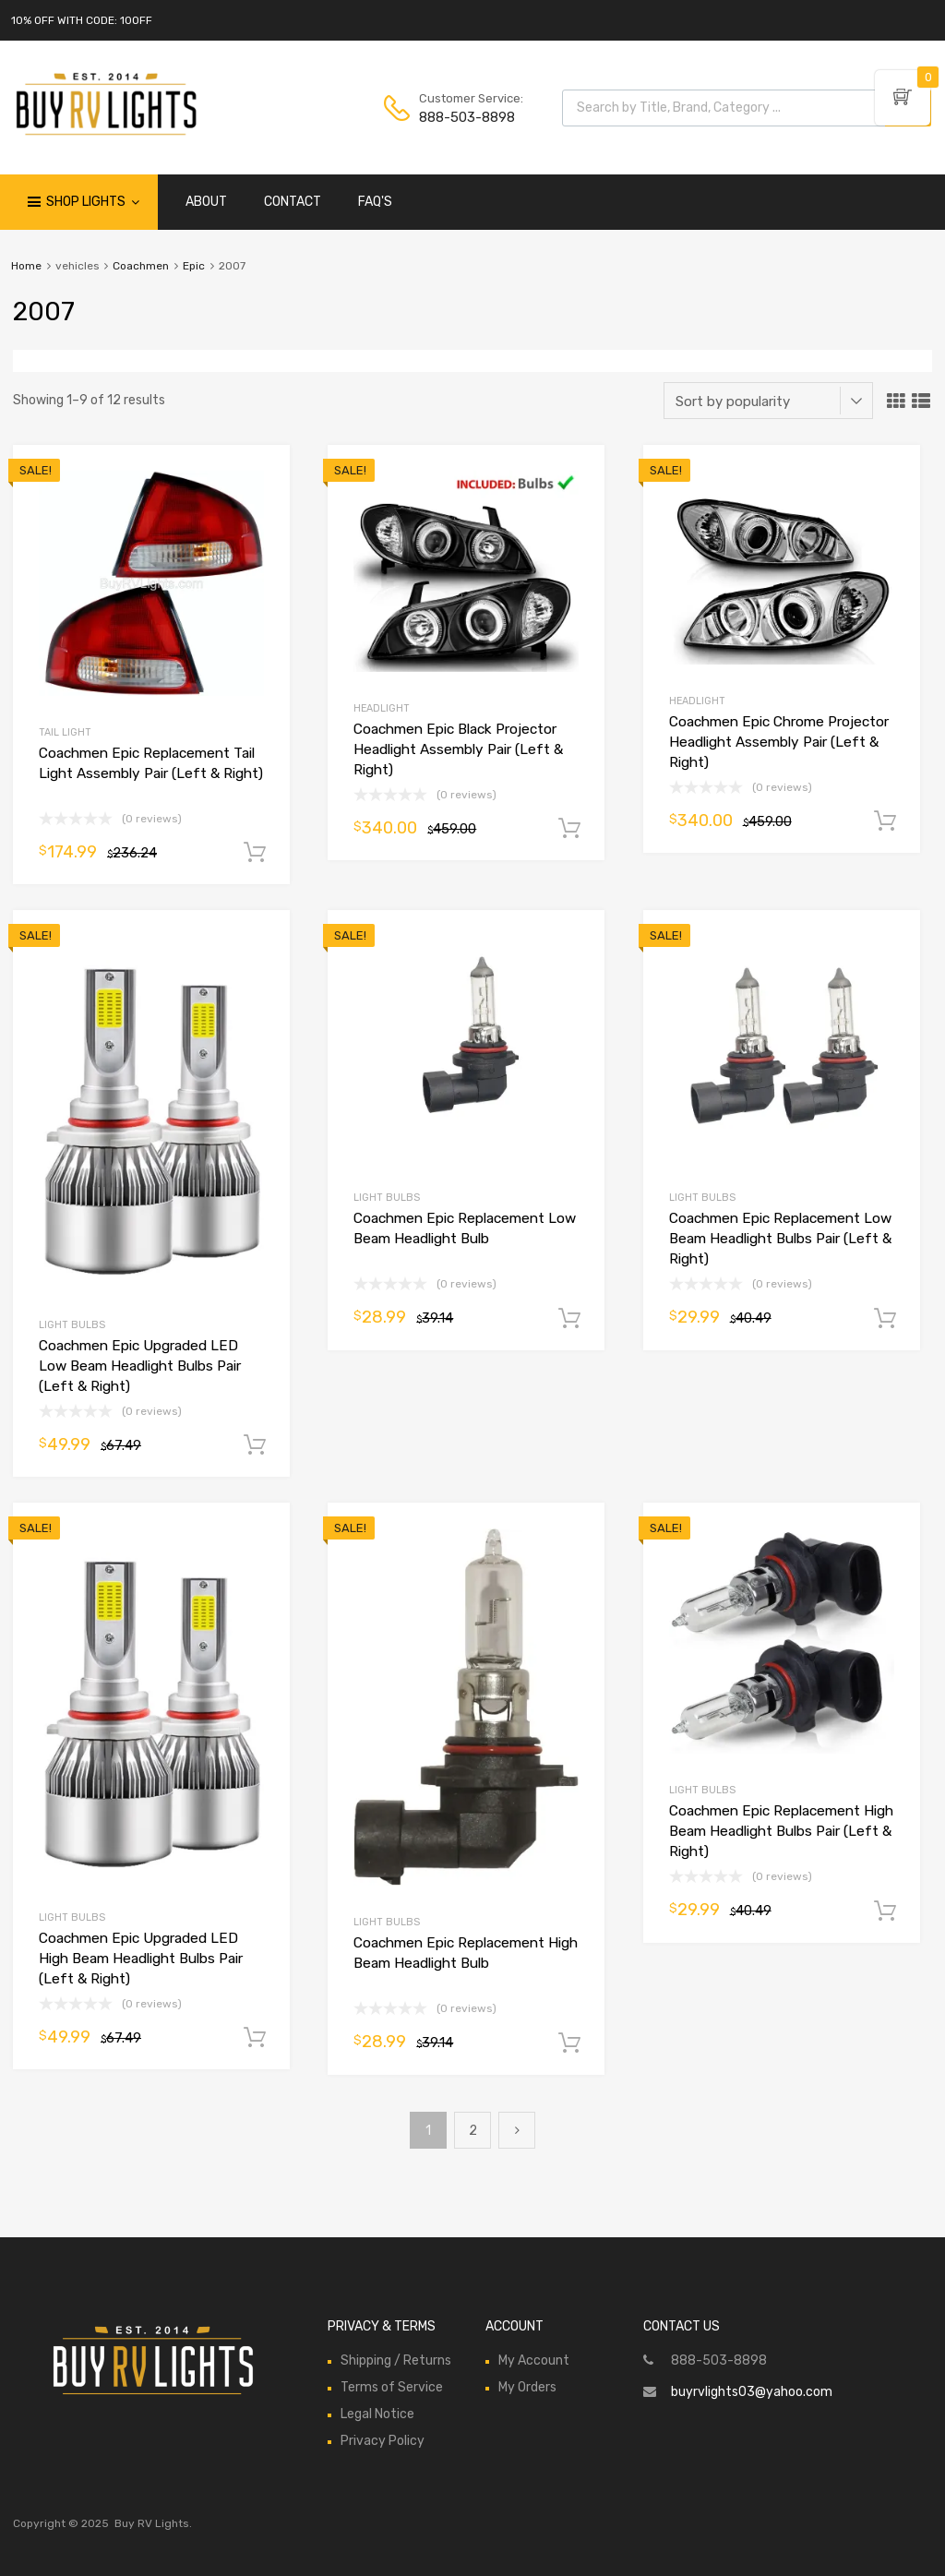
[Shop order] (768, 400)
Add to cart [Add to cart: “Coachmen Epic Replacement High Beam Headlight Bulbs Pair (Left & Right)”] (885, 1911)
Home (26, 265)
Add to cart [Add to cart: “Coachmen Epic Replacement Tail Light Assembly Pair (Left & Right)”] (255, 853)
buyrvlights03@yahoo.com (751, 2392)
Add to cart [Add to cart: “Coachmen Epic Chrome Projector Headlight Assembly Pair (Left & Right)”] (885, 821)
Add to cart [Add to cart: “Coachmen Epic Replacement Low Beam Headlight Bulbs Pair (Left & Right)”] (885, 1319)
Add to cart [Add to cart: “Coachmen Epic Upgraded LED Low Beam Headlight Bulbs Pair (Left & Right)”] (255, 1445)
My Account (533, 2360)
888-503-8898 (464, 117)
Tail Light (65, 732)
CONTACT (292, 202)
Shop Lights (92, 202)
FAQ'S (375, 202)
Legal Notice (377, 2414)
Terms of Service (392, 2387)
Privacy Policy (383, 2441)
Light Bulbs (72, 1325)
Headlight (381, 708)
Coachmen (141, 265)
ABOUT (206, 202)
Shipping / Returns (396, 2360)
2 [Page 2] (473, 2131)
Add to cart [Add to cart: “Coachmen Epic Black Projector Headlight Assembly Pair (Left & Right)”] (569, 829)
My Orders (527, 2387)
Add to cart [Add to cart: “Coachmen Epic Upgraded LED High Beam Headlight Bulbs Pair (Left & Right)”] (255, 2038)
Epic (194, 265)
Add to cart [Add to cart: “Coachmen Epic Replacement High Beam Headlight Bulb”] (569, 2043)
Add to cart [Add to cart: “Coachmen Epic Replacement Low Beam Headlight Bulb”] (569, 1319)
